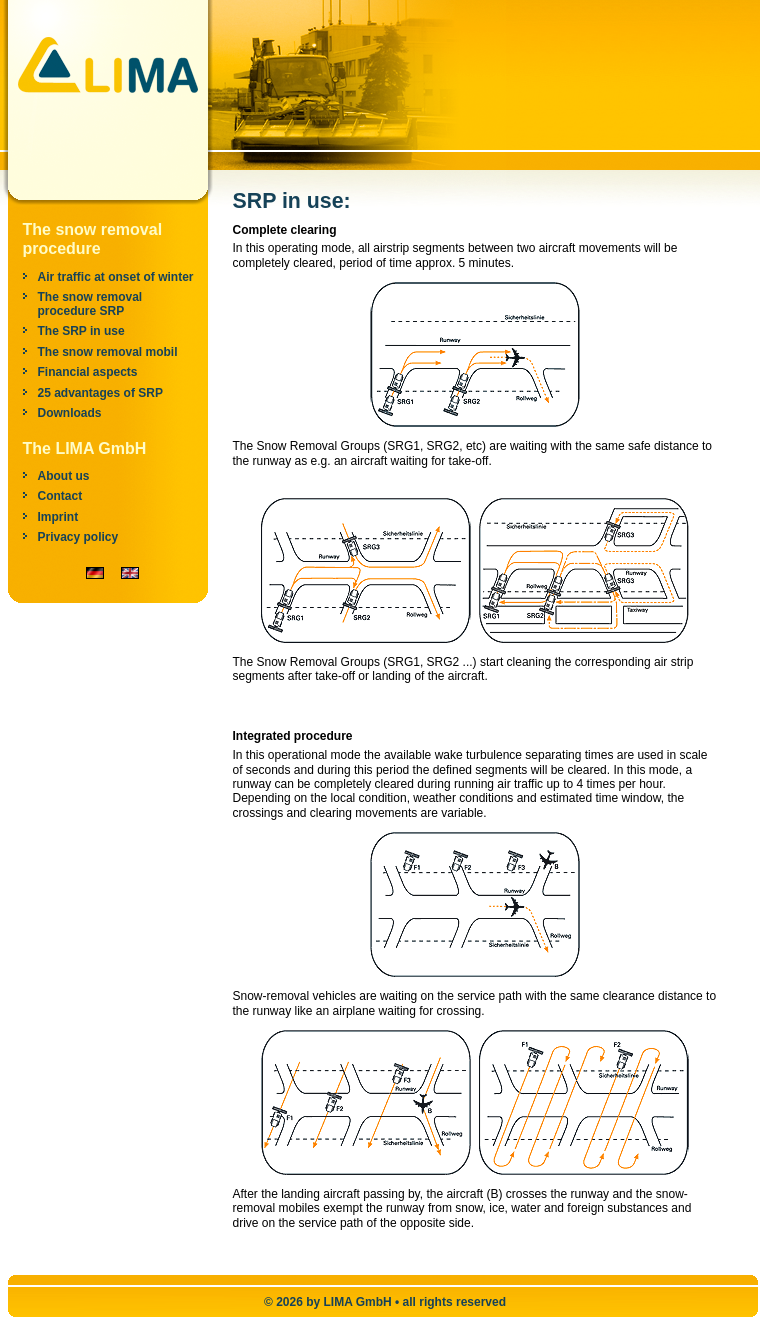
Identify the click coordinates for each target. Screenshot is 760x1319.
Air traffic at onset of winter (116, 277)
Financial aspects (88, 372)
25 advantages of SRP (100, 393)
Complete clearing (285, 230)
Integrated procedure (293, 736)
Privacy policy (78, 537)
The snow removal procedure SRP (90, 304)
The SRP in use (81, 331)
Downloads (70, 413)
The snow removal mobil (108, 352)
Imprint (58, 517)
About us (64, 476)
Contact (60, 496)
